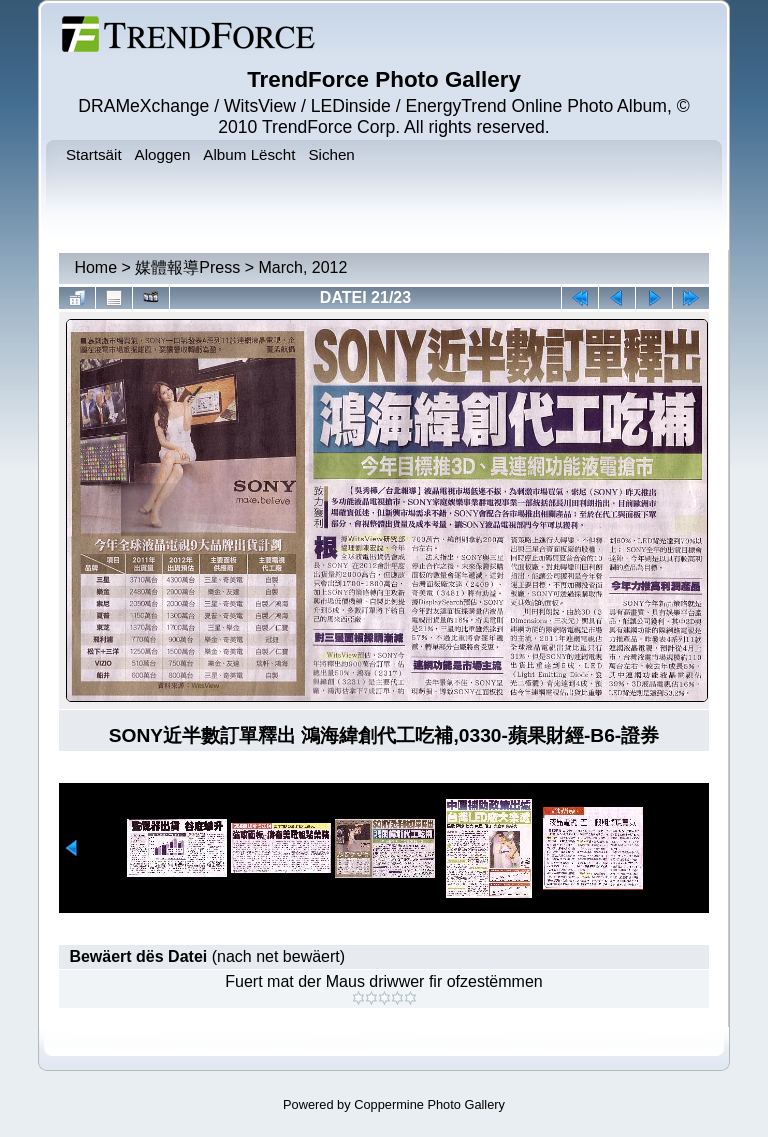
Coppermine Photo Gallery (429, 1104)
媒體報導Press (187, 267)
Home (95, 267)
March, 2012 (302, 267)
